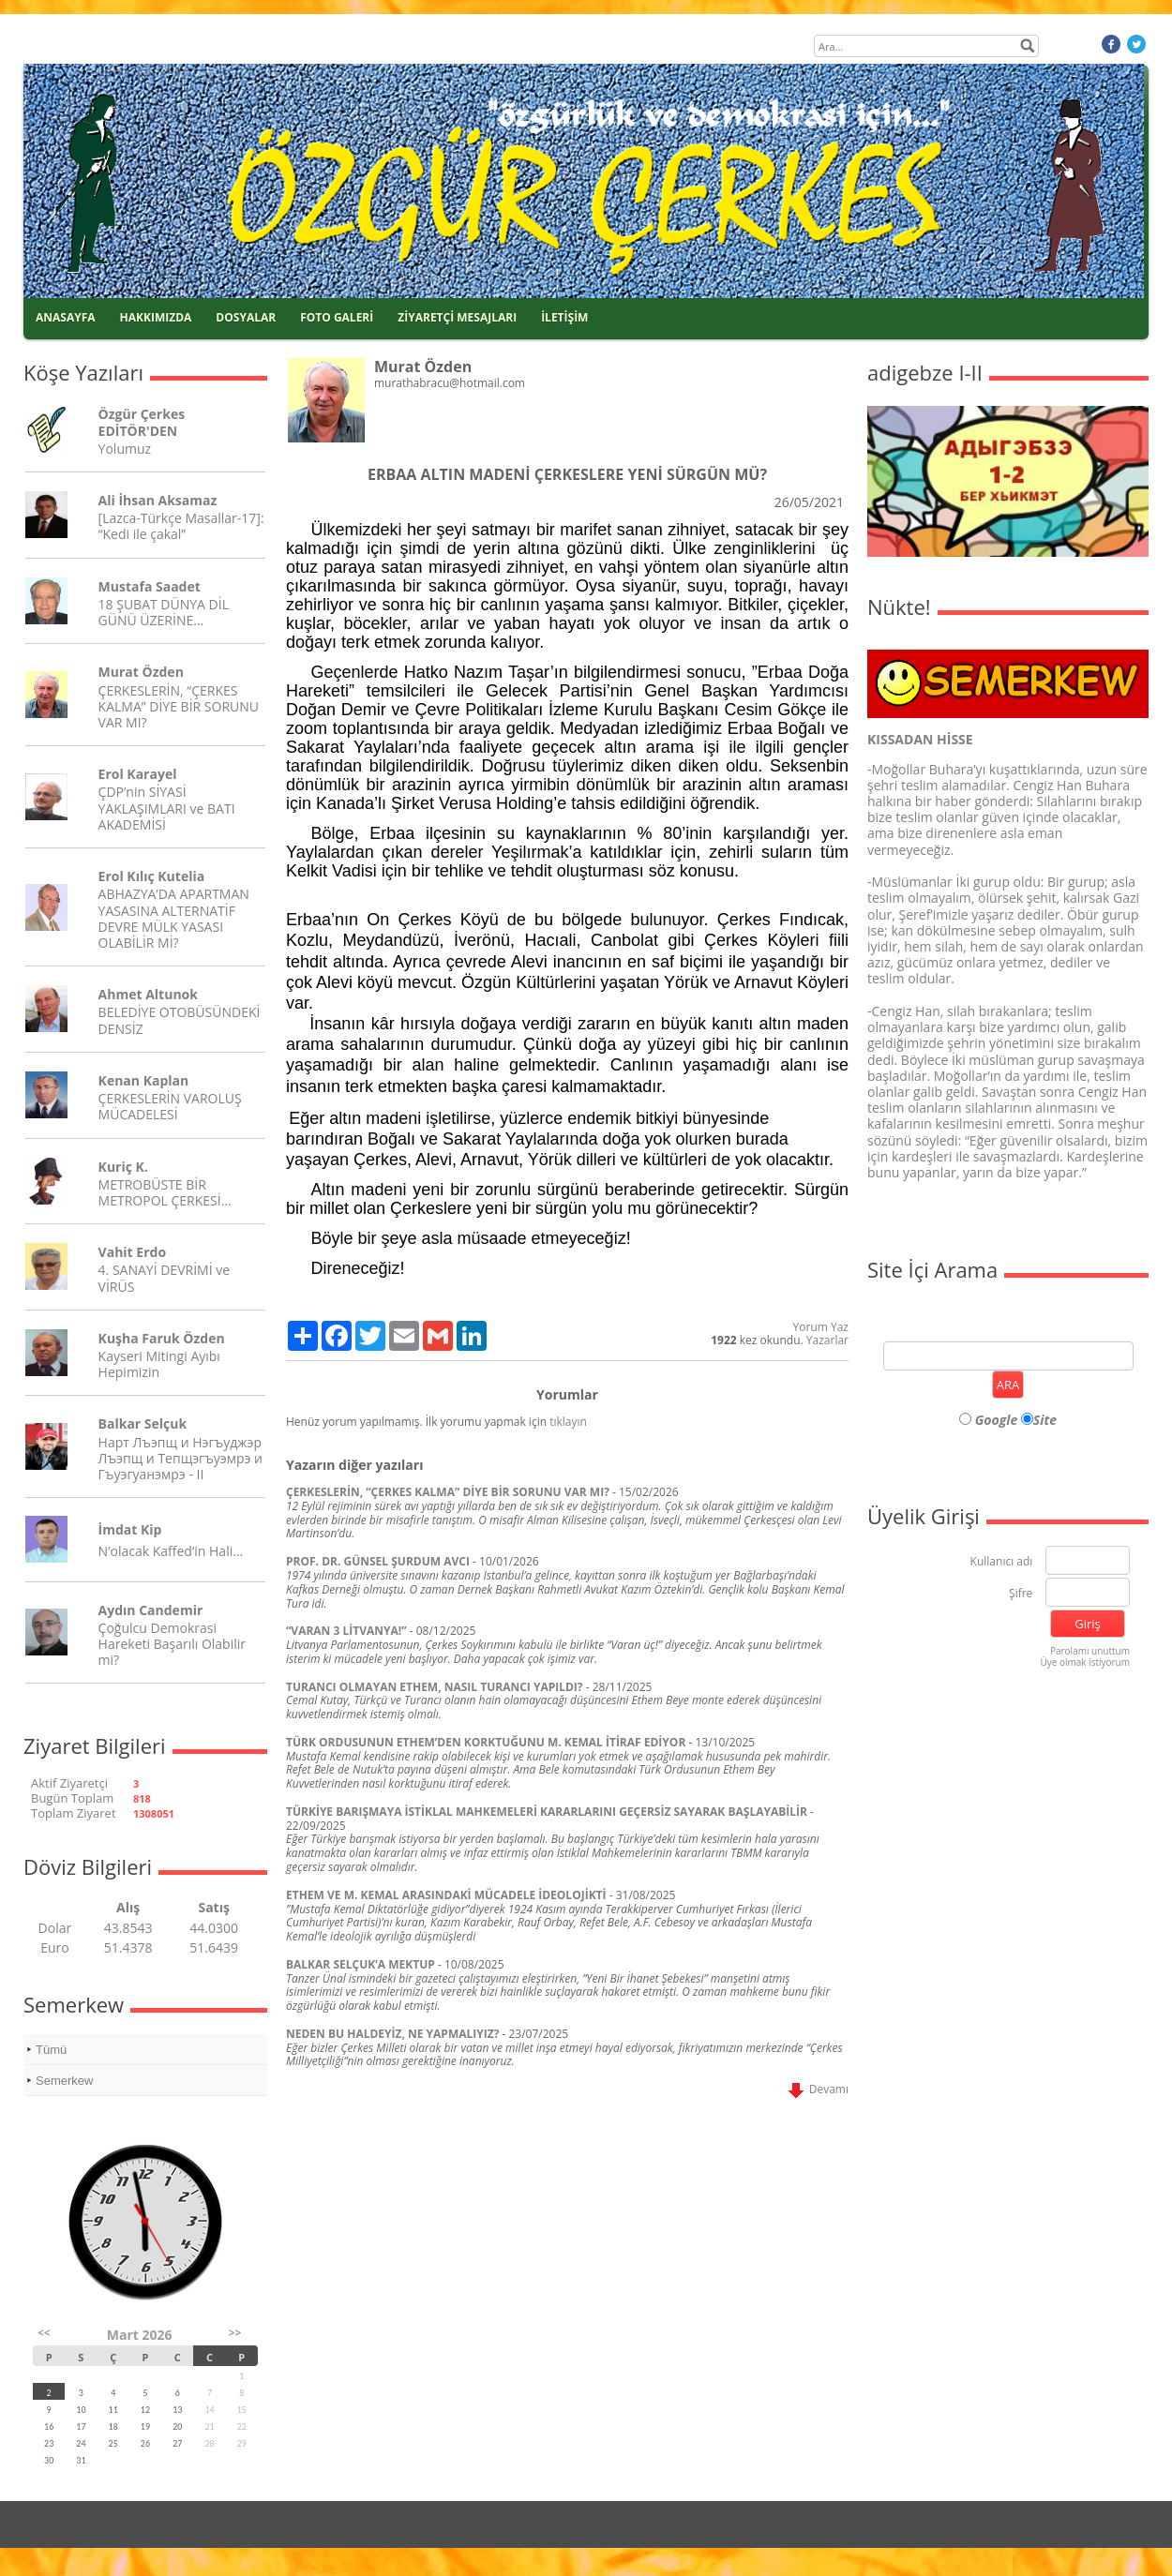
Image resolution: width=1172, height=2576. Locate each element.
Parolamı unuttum (1090, 1650)
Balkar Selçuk (143, 1423)
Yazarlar (827, 1340)
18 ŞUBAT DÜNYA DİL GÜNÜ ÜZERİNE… (163, 612)
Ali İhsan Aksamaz (158, 500)
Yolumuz (124, 448)
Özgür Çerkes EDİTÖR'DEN (142, 422)
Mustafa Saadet (149, 586)
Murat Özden (141, 672)
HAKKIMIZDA (156, 317)
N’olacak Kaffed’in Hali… (171, 1551)
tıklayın (568, 1422)
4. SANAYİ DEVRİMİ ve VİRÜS (164, 1278)
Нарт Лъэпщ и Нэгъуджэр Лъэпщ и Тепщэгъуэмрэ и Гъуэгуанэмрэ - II (180, 1458)
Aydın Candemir (150, 1610)
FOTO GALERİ (336, 317)
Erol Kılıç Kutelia (151, 876)
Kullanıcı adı (1001, 1562)
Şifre (1020, 1594)
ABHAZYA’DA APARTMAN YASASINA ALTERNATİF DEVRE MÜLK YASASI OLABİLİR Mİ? (173, 918)
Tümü (51, 2050)
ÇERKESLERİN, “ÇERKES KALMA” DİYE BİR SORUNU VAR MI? (178, 706)
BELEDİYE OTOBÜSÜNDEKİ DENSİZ (179, 1020)
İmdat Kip (130, 1529)
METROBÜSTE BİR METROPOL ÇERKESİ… (165, 1192)
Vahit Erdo (132, 1252)
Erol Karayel (137, 774)
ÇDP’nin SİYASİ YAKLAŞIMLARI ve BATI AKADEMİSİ (166, 807)
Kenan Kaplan (143, 1080)
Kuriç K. (123, 1167)
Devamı (819, 2089)
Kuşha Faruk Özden (161, 1338)
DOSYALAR (246, 317)
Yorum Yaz (821, 1327)
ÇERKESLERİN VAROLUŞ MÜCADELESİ (170, 1106)
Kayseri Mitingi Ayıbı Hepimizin (159, 1364)
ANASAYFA (66, 317)
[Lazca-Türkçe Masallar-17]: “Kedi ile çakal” (181, 526)
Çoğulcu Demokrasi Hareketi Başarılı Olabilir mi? (172, 1644)
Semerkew (64, 2081)
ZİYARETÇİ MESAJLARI (457, 317)
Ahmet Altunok (148, 994)
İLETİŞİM (564, 317)
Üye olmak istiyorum (1085, 1662)
